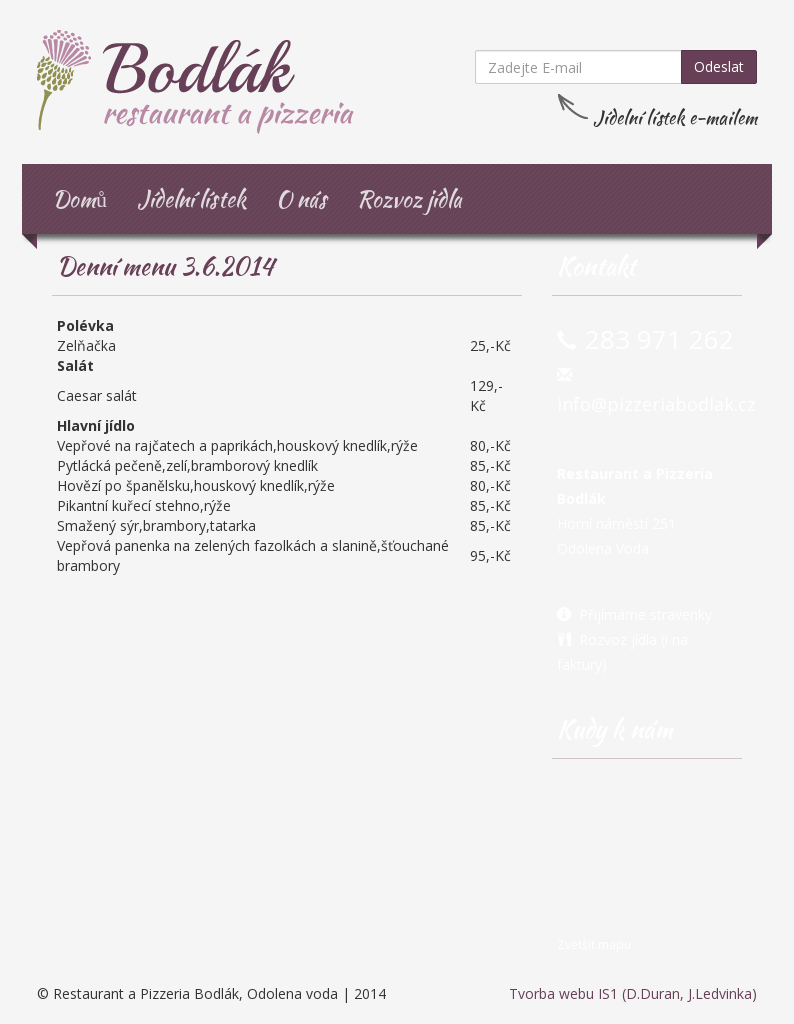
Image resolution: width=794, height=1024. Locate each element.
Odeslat (719, 66)
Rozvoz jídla (409, 199)
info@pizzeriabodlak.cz (656, 404)
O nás (301, 199)
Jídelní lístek (191, 199)
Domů (79, 199)
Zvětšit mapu (594, 944)
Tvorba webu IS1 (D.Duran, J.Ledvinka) (633, 993)
